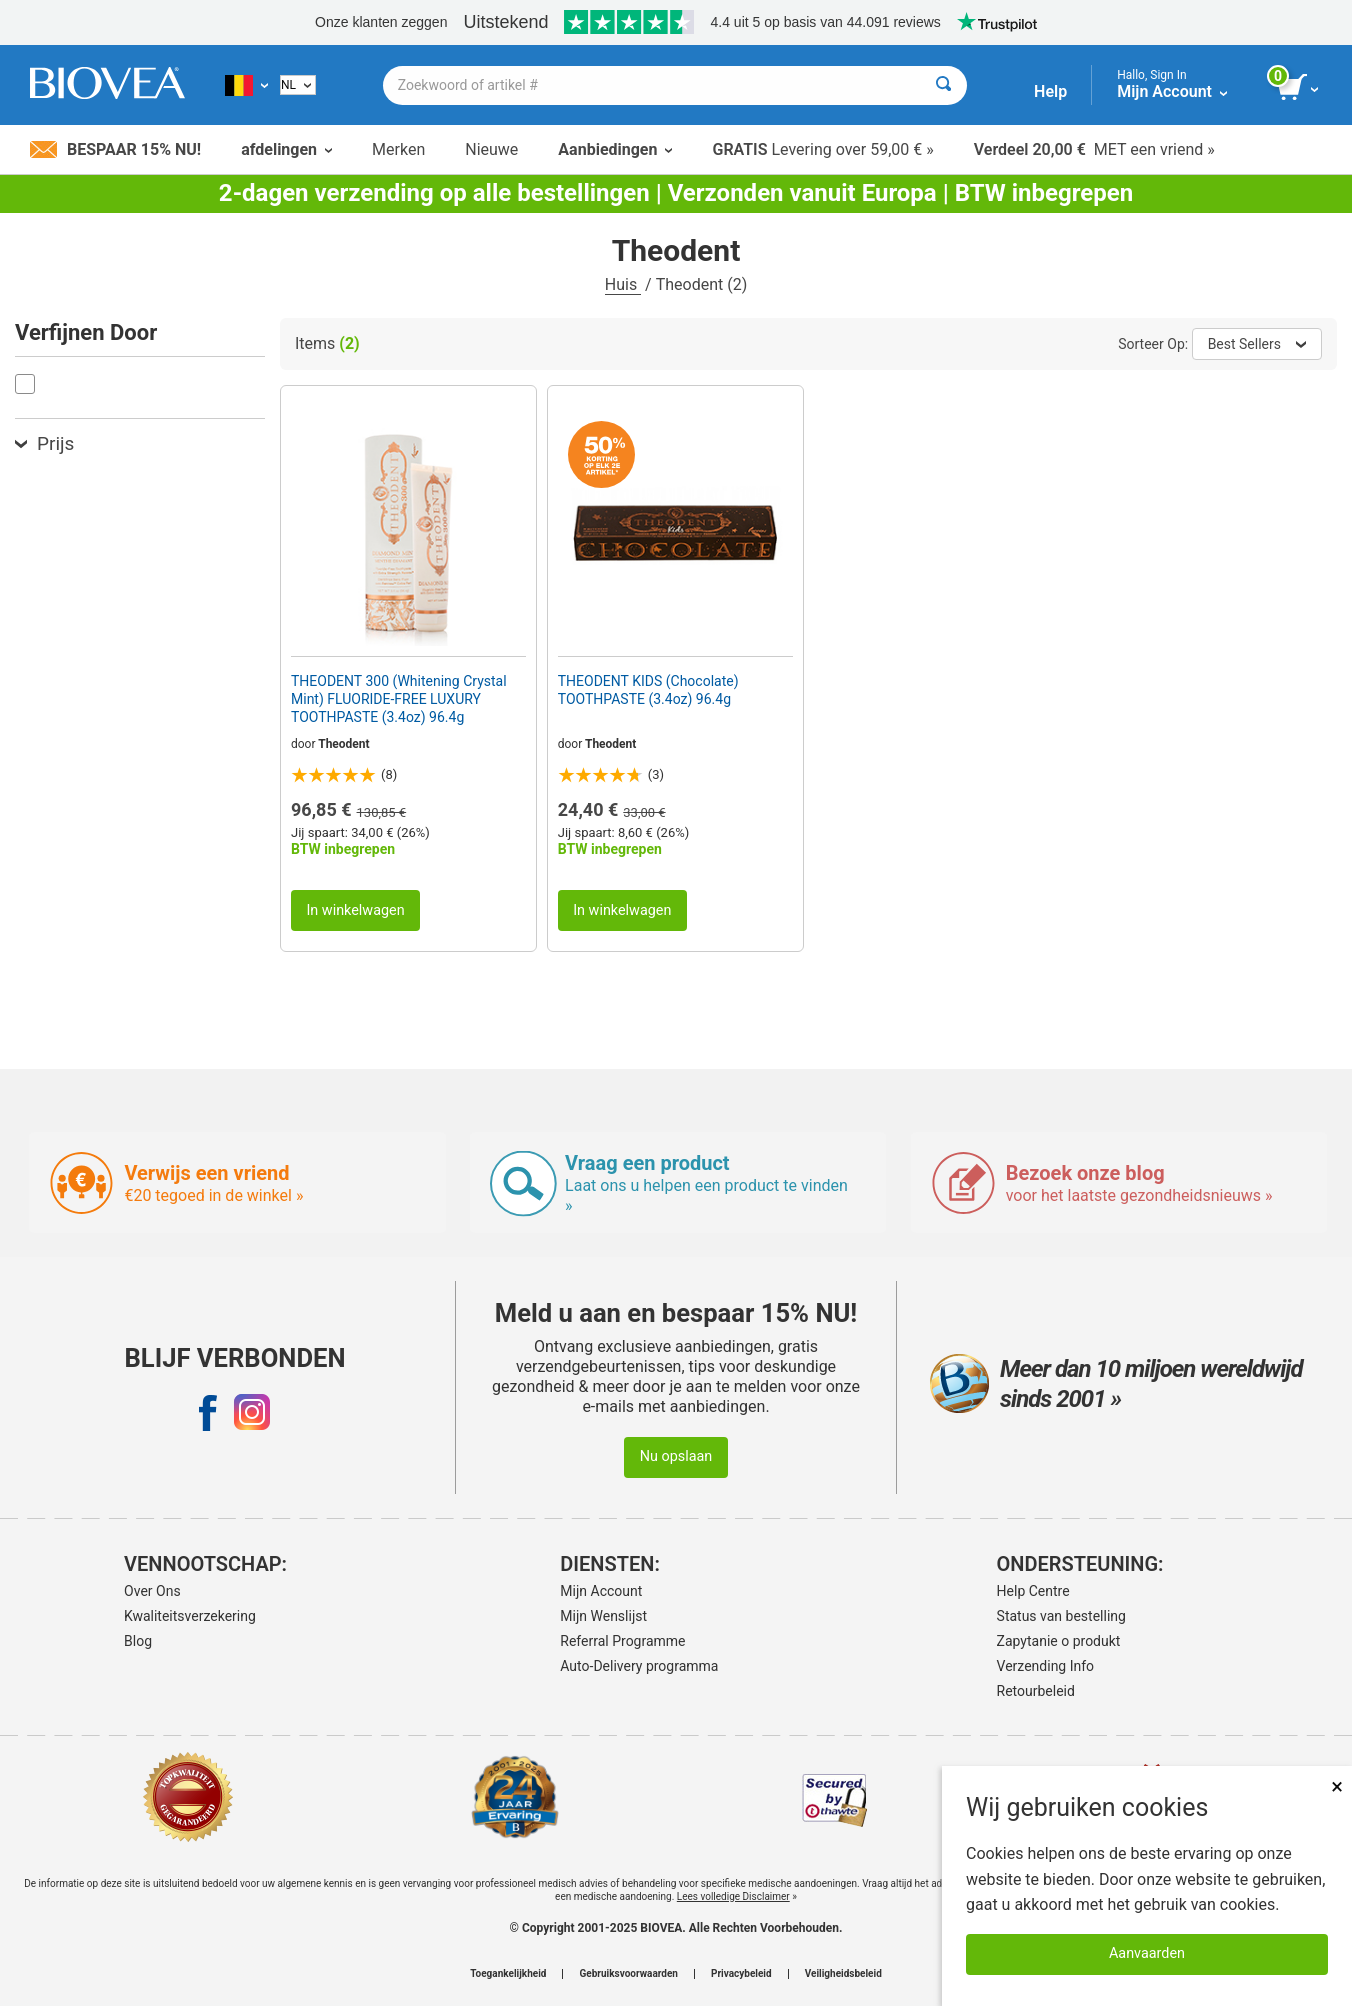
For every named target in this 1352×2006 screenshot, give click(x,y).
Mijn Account (601, 1591)
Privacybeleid (741, 1974)
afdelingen (286, 149)
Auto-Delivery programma (639, 1666)
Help (1050, 91)
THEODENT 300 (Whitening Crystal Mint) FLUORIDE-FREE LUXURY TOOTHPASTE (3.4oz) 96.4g (399, 699)
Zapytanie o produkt (1059, 1641)
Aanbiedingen (615, 149)
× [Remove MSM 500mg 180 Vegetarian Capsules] (1337, 1786)
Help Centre (1033, 1591)
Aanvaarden (1147, 1953)
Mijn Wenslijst (603, 1616)
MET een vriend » (1094, 149)
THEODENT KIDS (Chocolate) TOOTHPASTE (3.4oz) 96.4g (648, 690)
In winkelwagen (355, 910)
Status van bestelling (1061, 1616)
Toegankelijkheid (508, 1974)
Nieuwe (491, 149)
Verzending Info (1046, 1666)
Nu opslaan (676, 1456)
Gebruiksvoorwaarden (628, 1974)
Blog (138, 1641)
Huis (623, 284)
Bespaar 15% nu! (115, 149)
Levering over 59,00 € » (822, 149)
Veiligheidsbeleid (843, 1974)
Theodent (343, 744)
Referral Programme (622, 1641)
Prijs (44, 443)
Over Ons (152, 1591)
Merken (398, 149)
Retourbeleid (1036, 1691)
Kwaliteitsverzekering (190, 1616)
